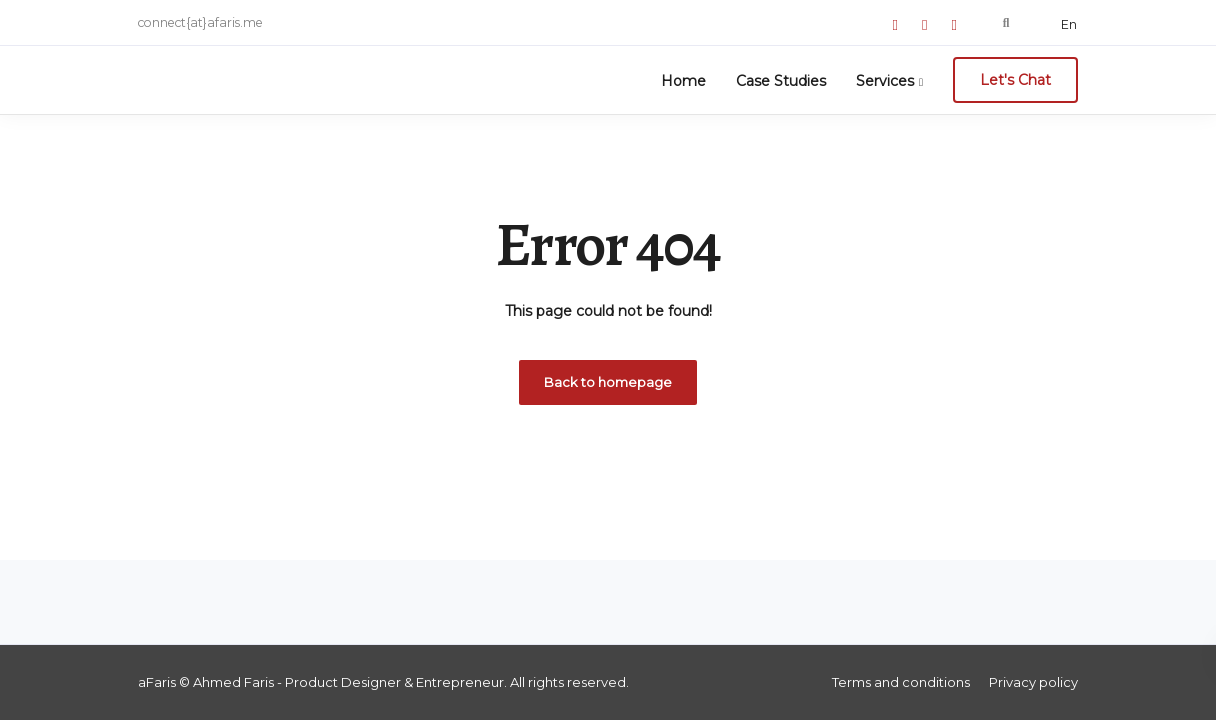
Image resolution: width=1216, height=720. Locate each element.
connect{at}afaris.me (200, 22)
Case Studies (781, 81)
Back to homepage (608, 382)
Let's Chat (1015, 80)
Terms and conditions (901, 682)
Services (885, 81)
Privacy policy (1033, 682)
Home (683, 81)
